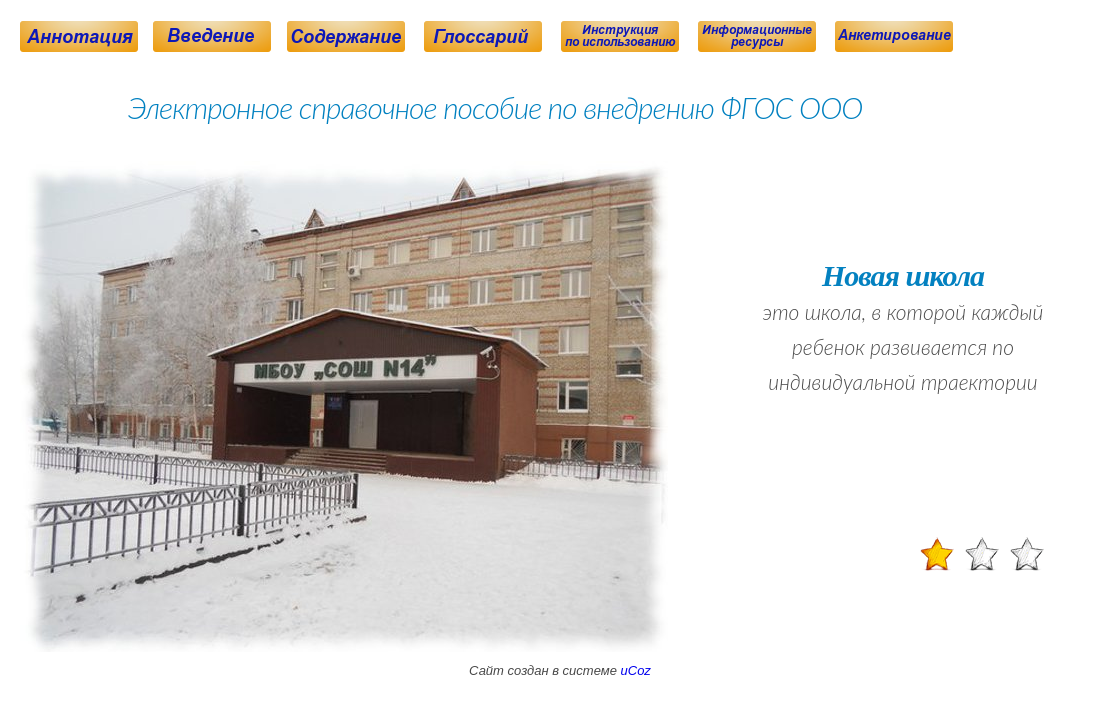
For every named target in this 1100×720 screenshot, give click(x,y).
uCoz (636, 670)
